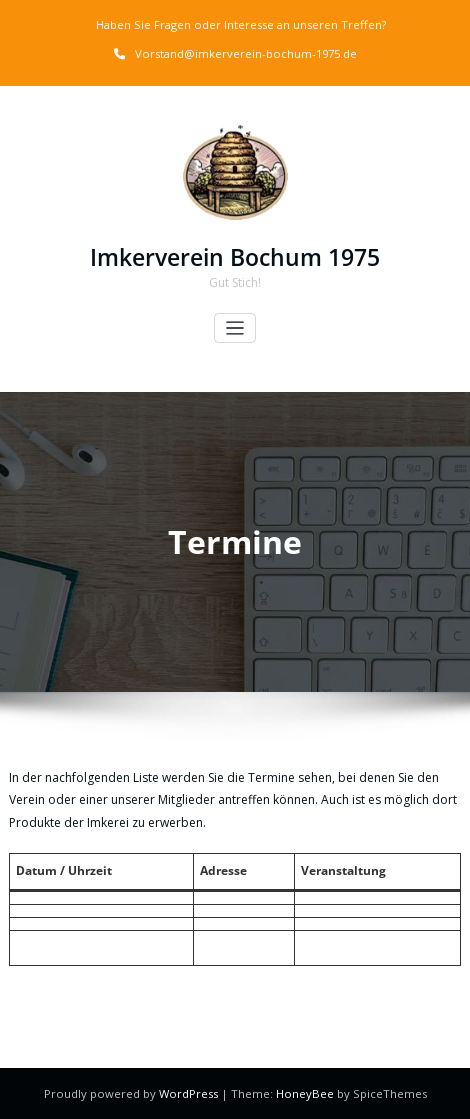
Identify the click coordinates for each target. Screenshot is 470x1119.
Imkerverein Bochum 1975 (235, 257)
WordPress (190, 1093)
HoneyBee (305, 1093)
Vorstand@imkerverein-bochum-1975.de (246, 53)
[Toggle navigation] (235, 328)
